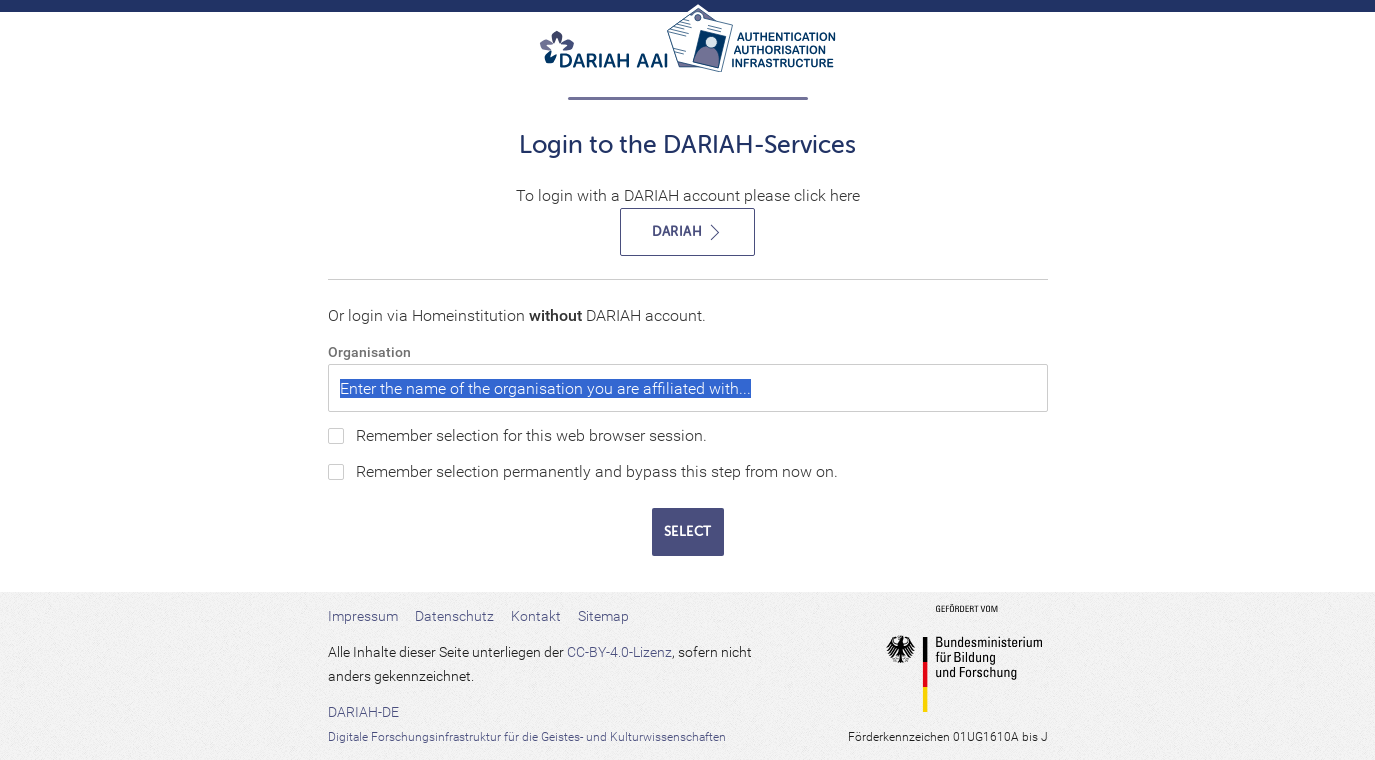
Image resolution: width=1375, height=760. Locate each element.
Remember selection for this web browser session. (531, 435)
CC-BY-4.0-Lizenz (619, 652)
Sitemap (603, 616)
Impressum (363, 616)
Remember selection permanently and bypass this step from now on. (597, 471)
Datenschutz (454, 616)
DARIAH (687, 232)
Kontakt (536, 616)
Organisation (369, 352)
